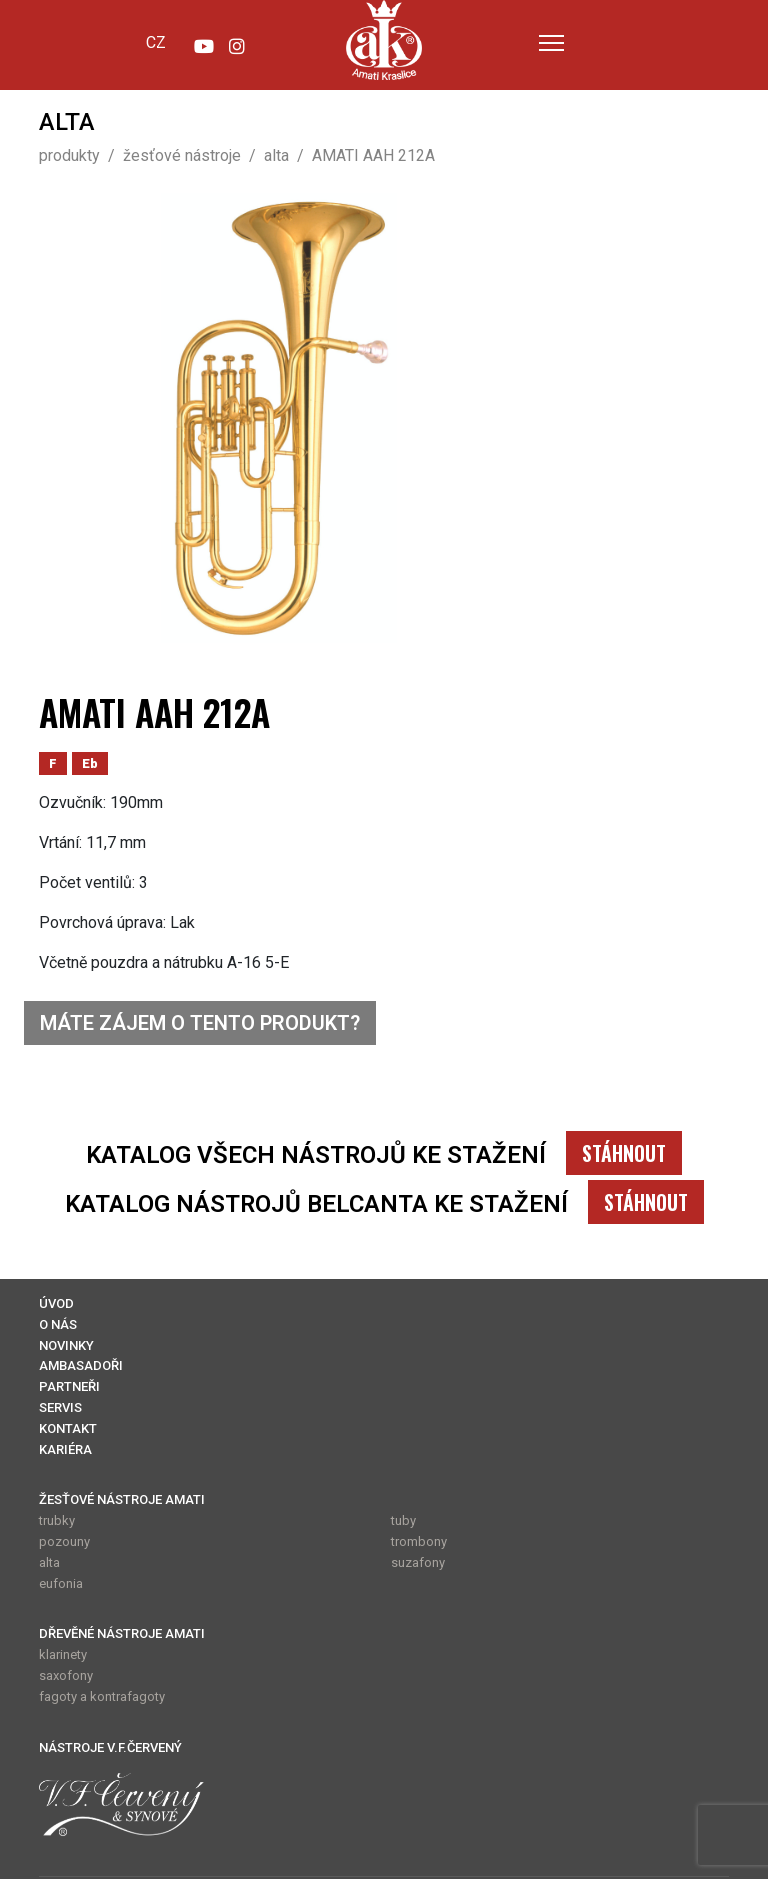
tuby (403, 1520)
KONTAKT (68, 1428)
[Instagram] (237, 42)
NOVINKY (66, 1345)
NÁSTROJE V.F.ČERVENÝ (110, 1747)
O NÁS (58, 1324)
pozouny (64, 1541)
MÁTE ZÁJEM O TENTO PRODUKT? (200, 1023)
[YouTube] (203, 42)
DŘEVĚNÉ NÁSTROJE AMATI (122, 1633)
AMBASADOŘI (81, 1365)
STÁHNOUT (624, 1153)
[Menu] (551, 42)
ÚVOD (56, 1303)
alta (49, 1562)
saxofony (66, 1675)
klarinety (63, 1654)
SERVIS (60, 1407)
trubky (57, 1520)
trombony (419, 1541)
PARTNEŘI (69, 1386)
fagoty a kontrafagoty (102, 1696)
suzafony (418, 1562)
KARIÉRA (65, 1449)
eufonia (61, 1583)
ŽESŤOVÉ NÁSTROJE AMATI (122, 1499)
